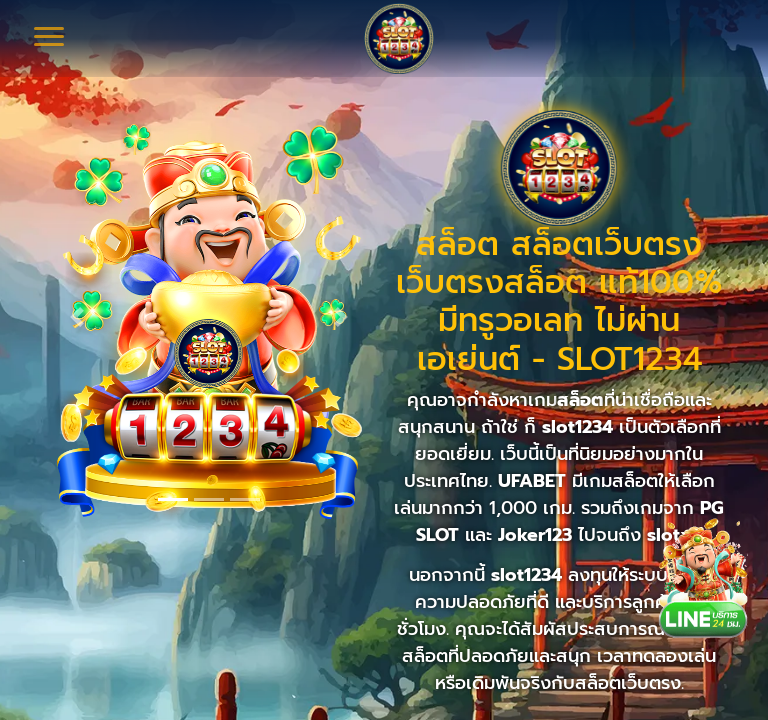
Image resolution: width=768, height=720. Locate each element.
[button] (77, 316)
